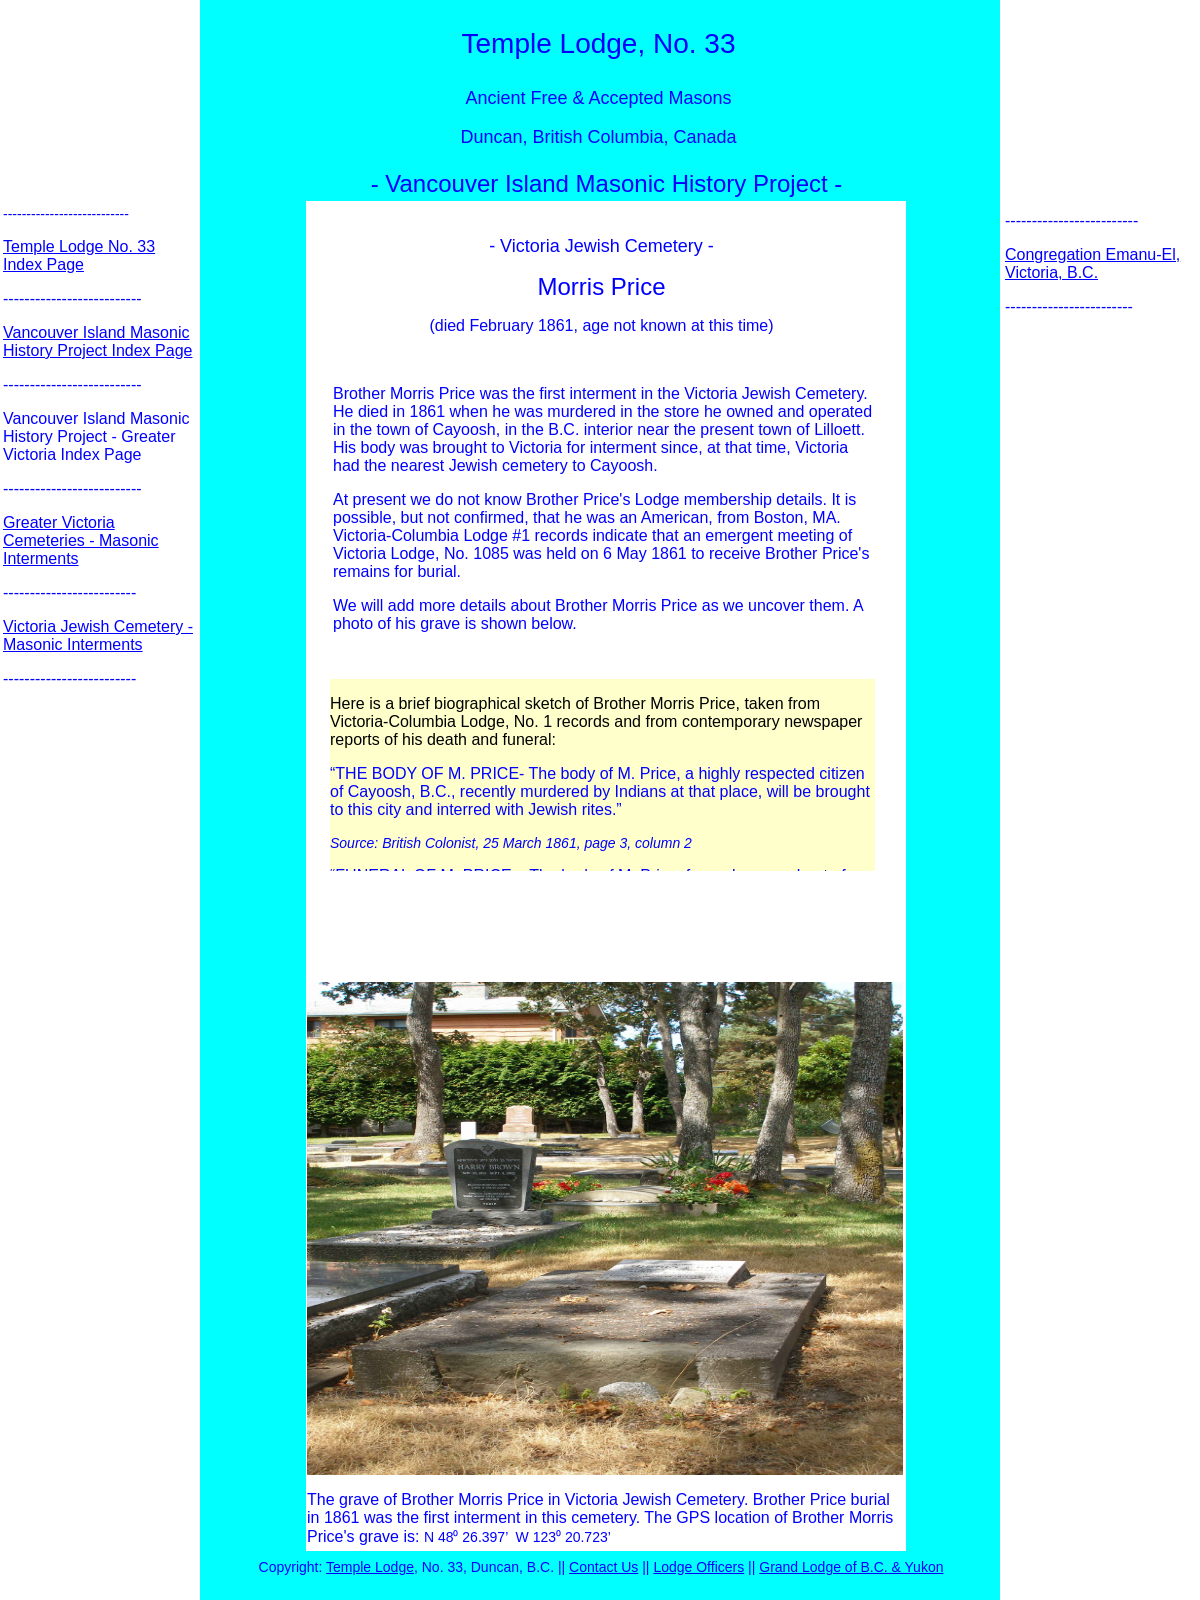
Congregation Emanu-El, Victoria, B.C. (1092, 263)
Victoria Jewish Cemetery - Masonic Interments (98, 635)
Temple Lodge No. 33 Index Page (79, 255)
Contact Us (603, 1567)
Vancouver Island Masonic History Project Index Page (97, 341)
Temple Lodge (370, 1567)
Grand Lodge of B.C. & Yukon (851, 1567)
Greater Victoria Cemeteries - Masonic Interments (81, 540)
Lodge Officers (698, 1567)
